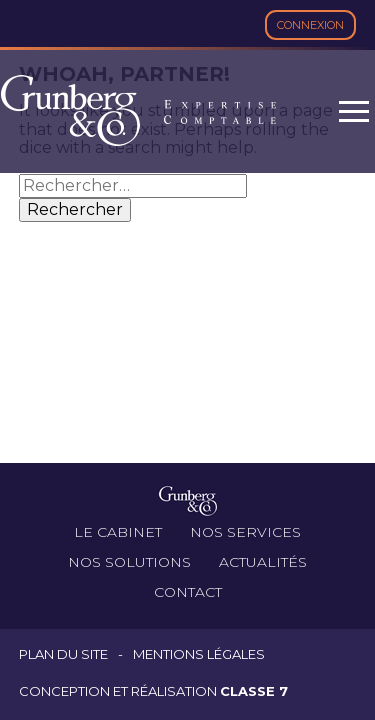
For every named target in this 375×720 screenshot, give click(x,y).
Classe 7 (254, 691)
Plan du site (63, 654)
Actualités (263, 562)
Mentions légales (199, 654)
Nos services (245, 532)
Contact (188, 592)
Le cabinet (118, 532)
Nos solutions (129, 562)
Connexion (310, 25)
